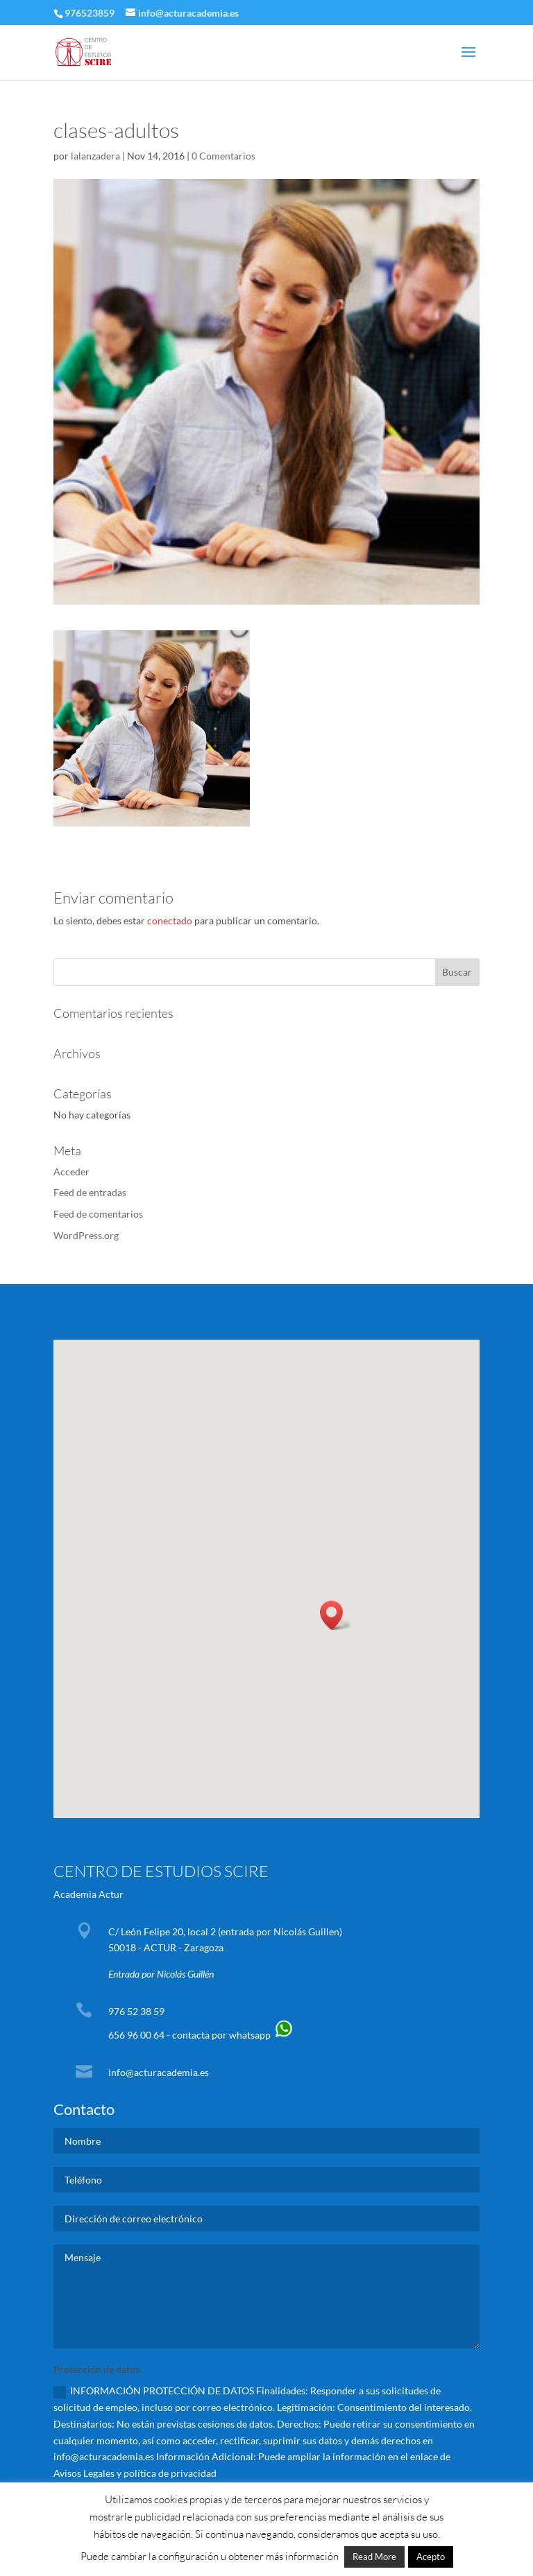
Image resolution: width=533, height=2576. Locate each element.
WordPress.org (86, 1235)
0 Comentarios (223, 156)
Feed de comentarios (98, 1214)
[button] (336, 1615)
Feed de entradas (89, 1192)
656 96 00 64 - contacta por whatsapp (201, 2035)
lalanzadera (95, 156)
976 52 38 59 (136, 2011)
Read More (374, 2556)
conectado (169, 920)
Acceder (71, 1171)
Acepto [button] (430, 2556)
